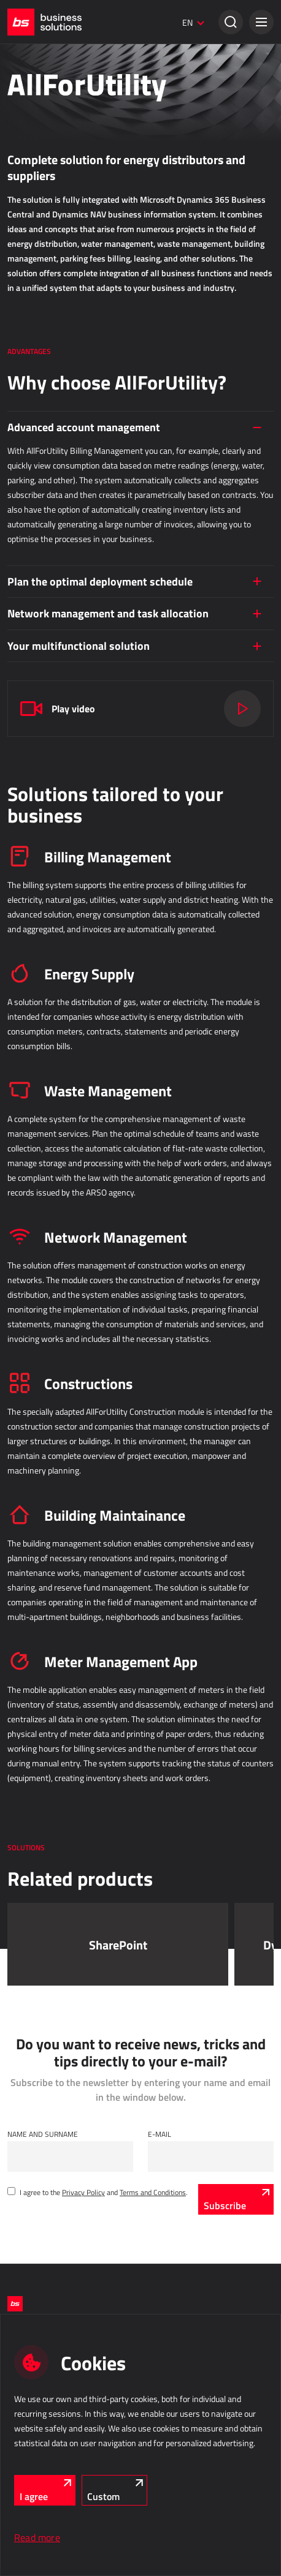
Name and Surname (42, 2134)
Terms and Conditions (153, 2192)
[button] (261, 22)
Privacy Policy (83, 2192)
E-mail (159, 2134)
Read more (37, 2537)
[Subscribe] (236, 2199)
